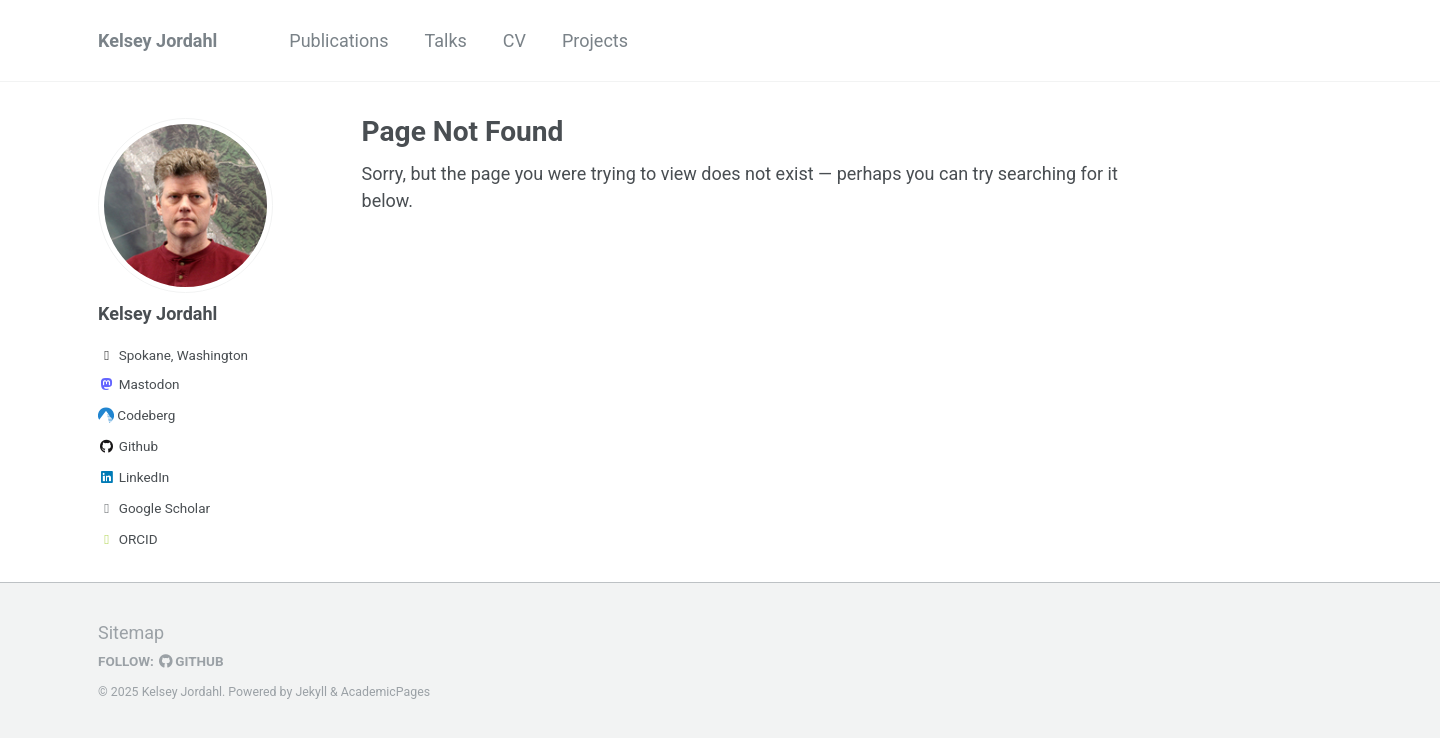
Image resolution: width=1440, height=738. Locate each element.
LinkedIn (133, 477)
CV (514, 40)
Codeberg (136, 415)
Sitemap (131, 632)
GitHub (191, 661)
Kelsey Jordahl (157, 40)
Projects (595, 40)
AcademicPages (385, 692)
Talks (445, 40)
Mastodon (139, 384)
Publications (338, 40)
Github (128, 446)
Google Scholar (154, 508)
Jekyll (311, 692)
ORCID (128, 539)
